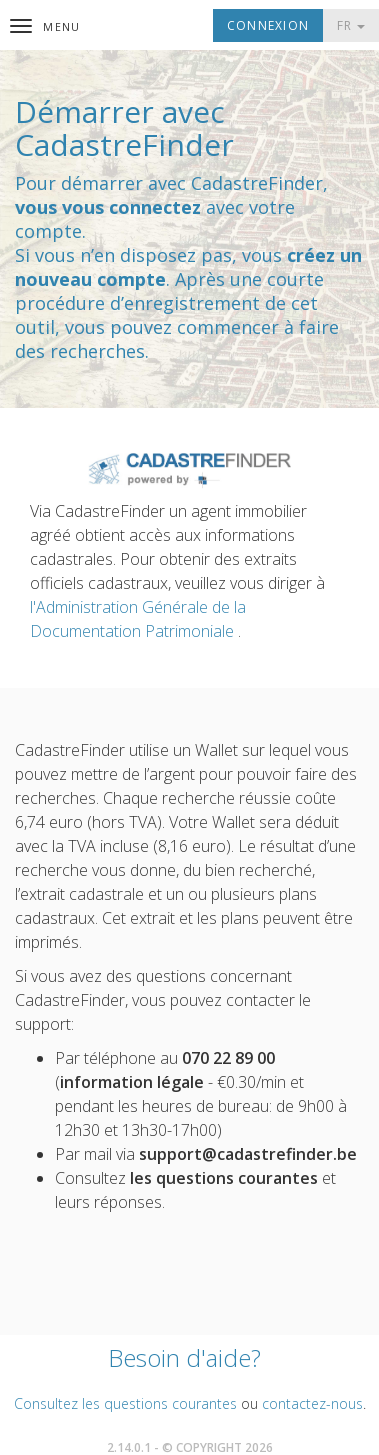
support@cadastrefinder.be (248, 1154)
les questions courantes (224, 1178)
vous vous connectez (108, 207)
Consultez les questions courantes (125, 1403)
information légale (132, 1082)
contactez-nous (312, 1403)
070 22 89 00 (228, 1058)
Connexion (268, 25)
